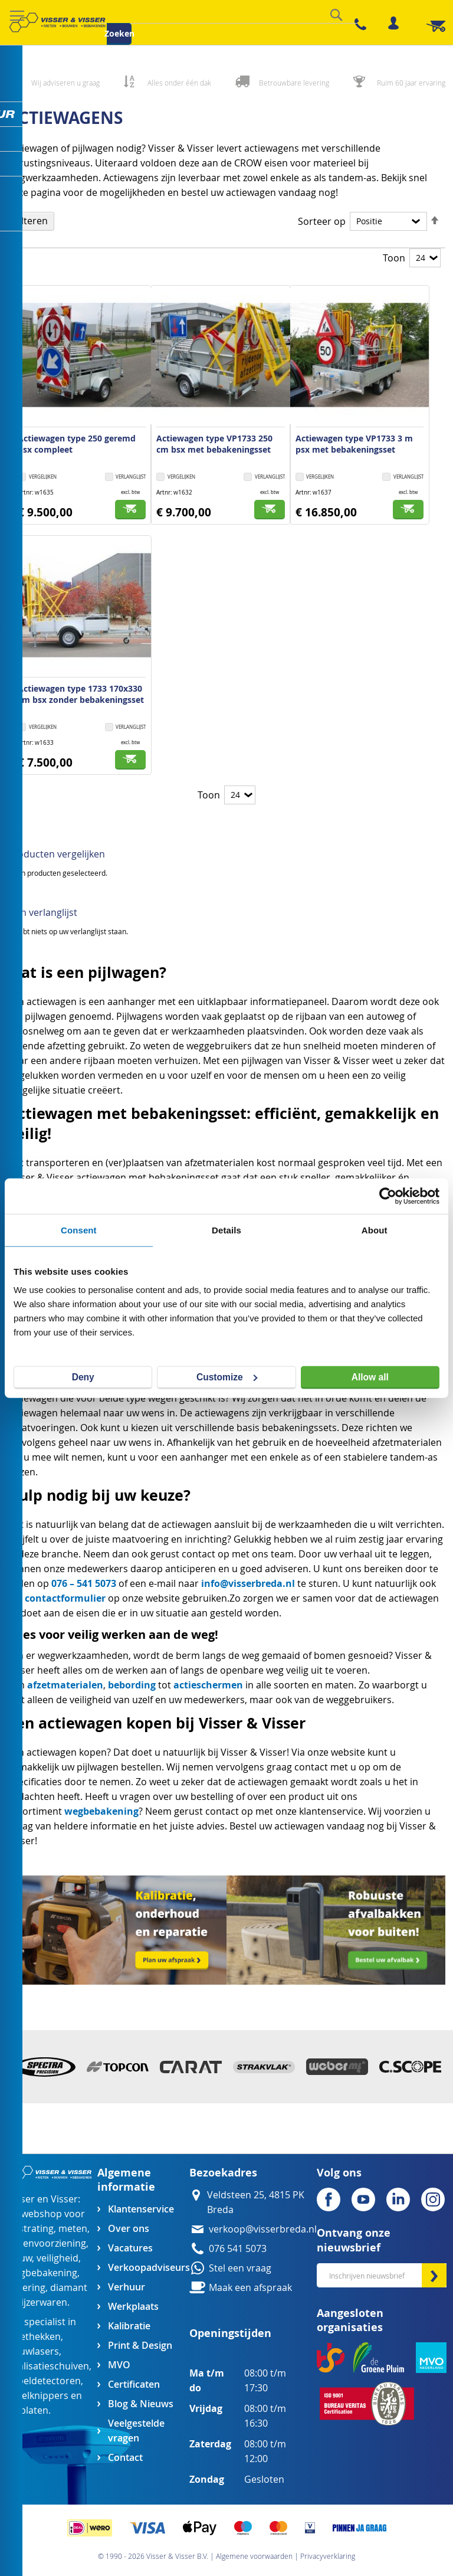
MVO (119, 2365)
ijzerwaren (44, 2302)
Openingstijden (230, 2333)
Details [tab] (226, 1230)
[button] (125, 478)
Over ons (128, 2229)
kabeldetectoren (44, 2381)
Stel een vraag (240, 2268)
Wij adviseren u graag (65, 82)
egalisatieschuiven (48, 2366)
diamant (68, 2288)
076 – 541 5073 (83, 1583)
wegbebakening (101, 1811)
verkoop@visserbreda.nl (263, 2229)
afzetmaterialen (65, 1684)
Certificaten (134, 2384)
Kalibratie (129, 2326)
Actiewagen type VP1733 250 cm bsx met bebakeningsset (214, 444)
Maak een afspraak (250, 2288)
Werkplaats (133, 2306)
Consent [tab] (79, 1230)
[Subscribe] (434, 2275)
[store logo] (57, 22)
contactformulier (65, 1598)
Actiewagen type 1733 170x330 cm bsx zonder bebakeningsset (81, 694)
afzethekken (34, 2336)
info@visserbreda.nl (248, 1583)
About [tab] (375, 1230)
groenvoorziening (47, 2243)
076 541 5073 (238, 2249)
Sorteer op (322, 221)
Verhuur (126, 2287)
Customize (227, 1377)
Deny (83, 1377)
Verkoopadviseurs (148, 2267)
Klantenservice (141, 2209)
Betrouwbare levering (294, 82)
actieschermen (208, 1684)
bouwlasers (33, 2351)
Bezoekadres (223, 2172)
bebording (132, 1684)
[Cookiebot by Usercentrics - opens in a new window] (387, 1195)
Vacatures (130, 2248)
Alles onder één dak (179, 82)
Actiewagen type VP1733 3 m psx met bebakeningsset (354, 444)
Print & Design (140, 2345)
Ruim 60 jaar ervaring (411, 82)
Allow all (370, 1377)
